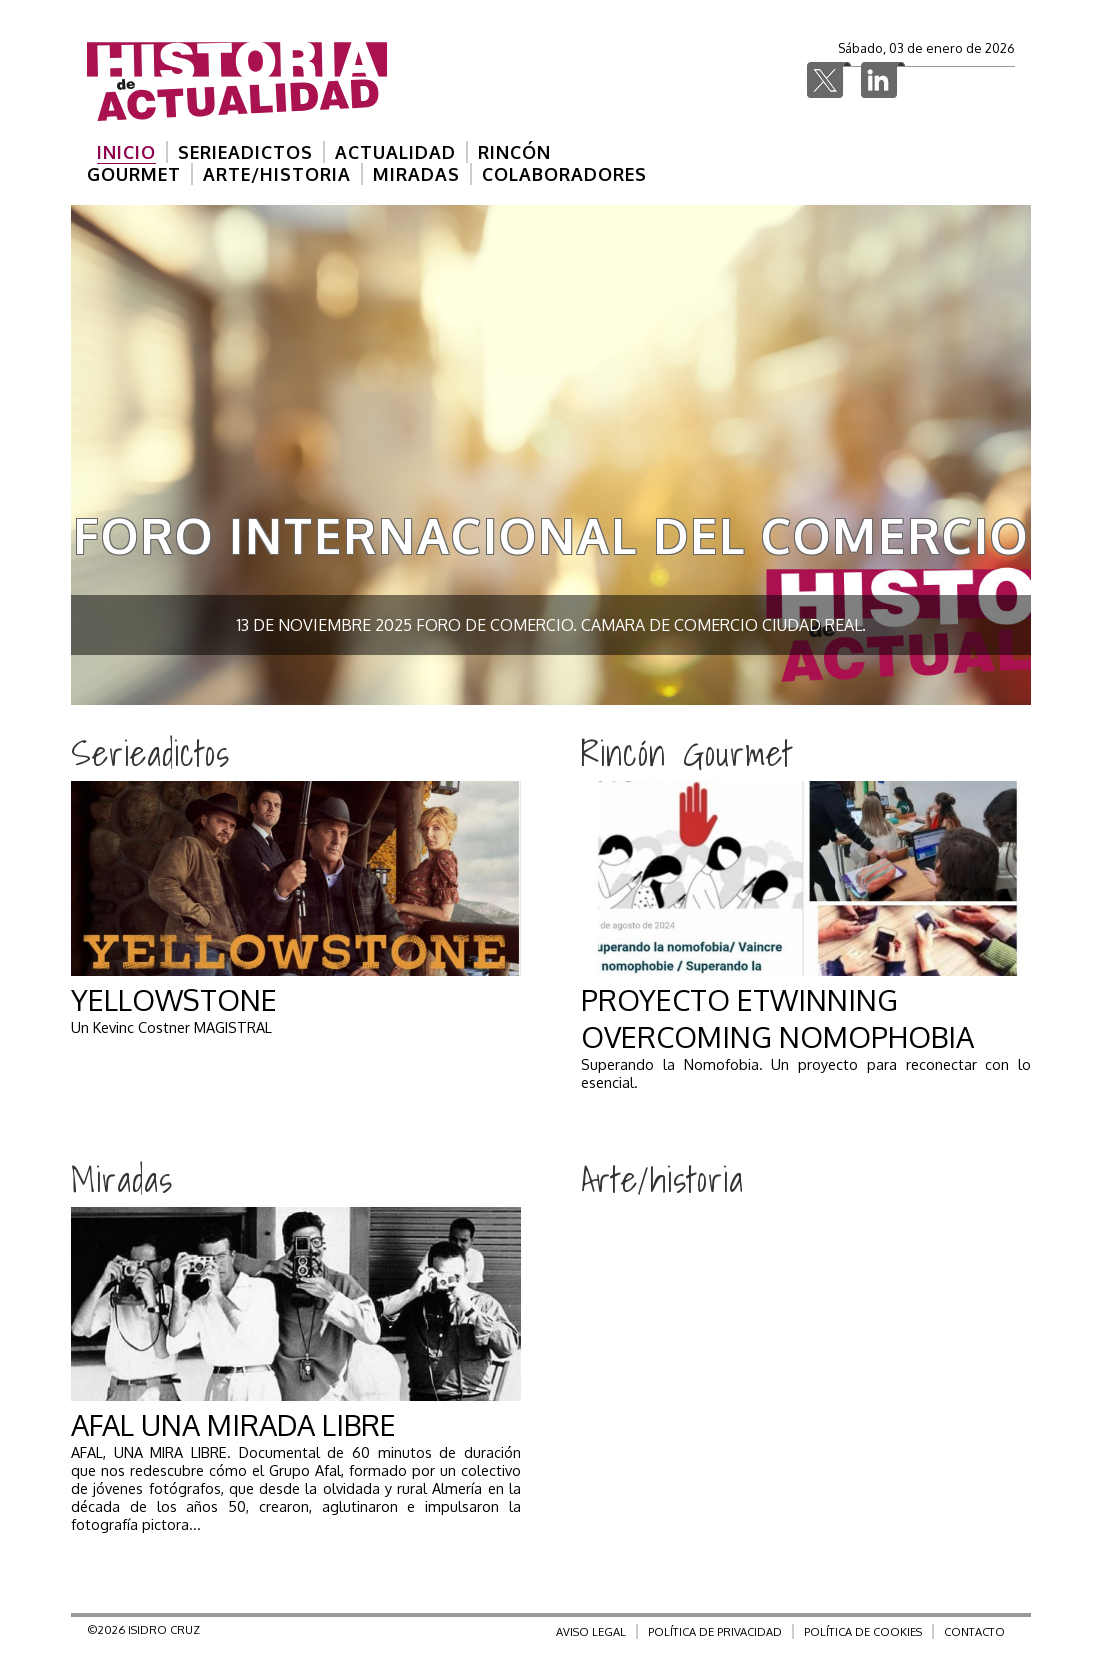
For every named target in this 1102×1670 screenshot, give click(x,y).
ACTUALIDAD (395, 152)
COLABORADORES (564, 174)
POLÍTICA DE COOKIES (863, 1631)
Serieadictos (150, 753)
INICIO (126, 152)
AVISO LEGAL (591, 1631)
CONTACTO (974, 1631)
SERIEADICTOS (245, 152)
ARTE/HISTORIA (277, 174)
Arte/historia (662, 1179)
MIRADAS (416, 174)
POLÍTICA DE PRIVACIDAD (715, 1631)
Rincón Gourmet (687, 753)
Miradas (122, 1179)
